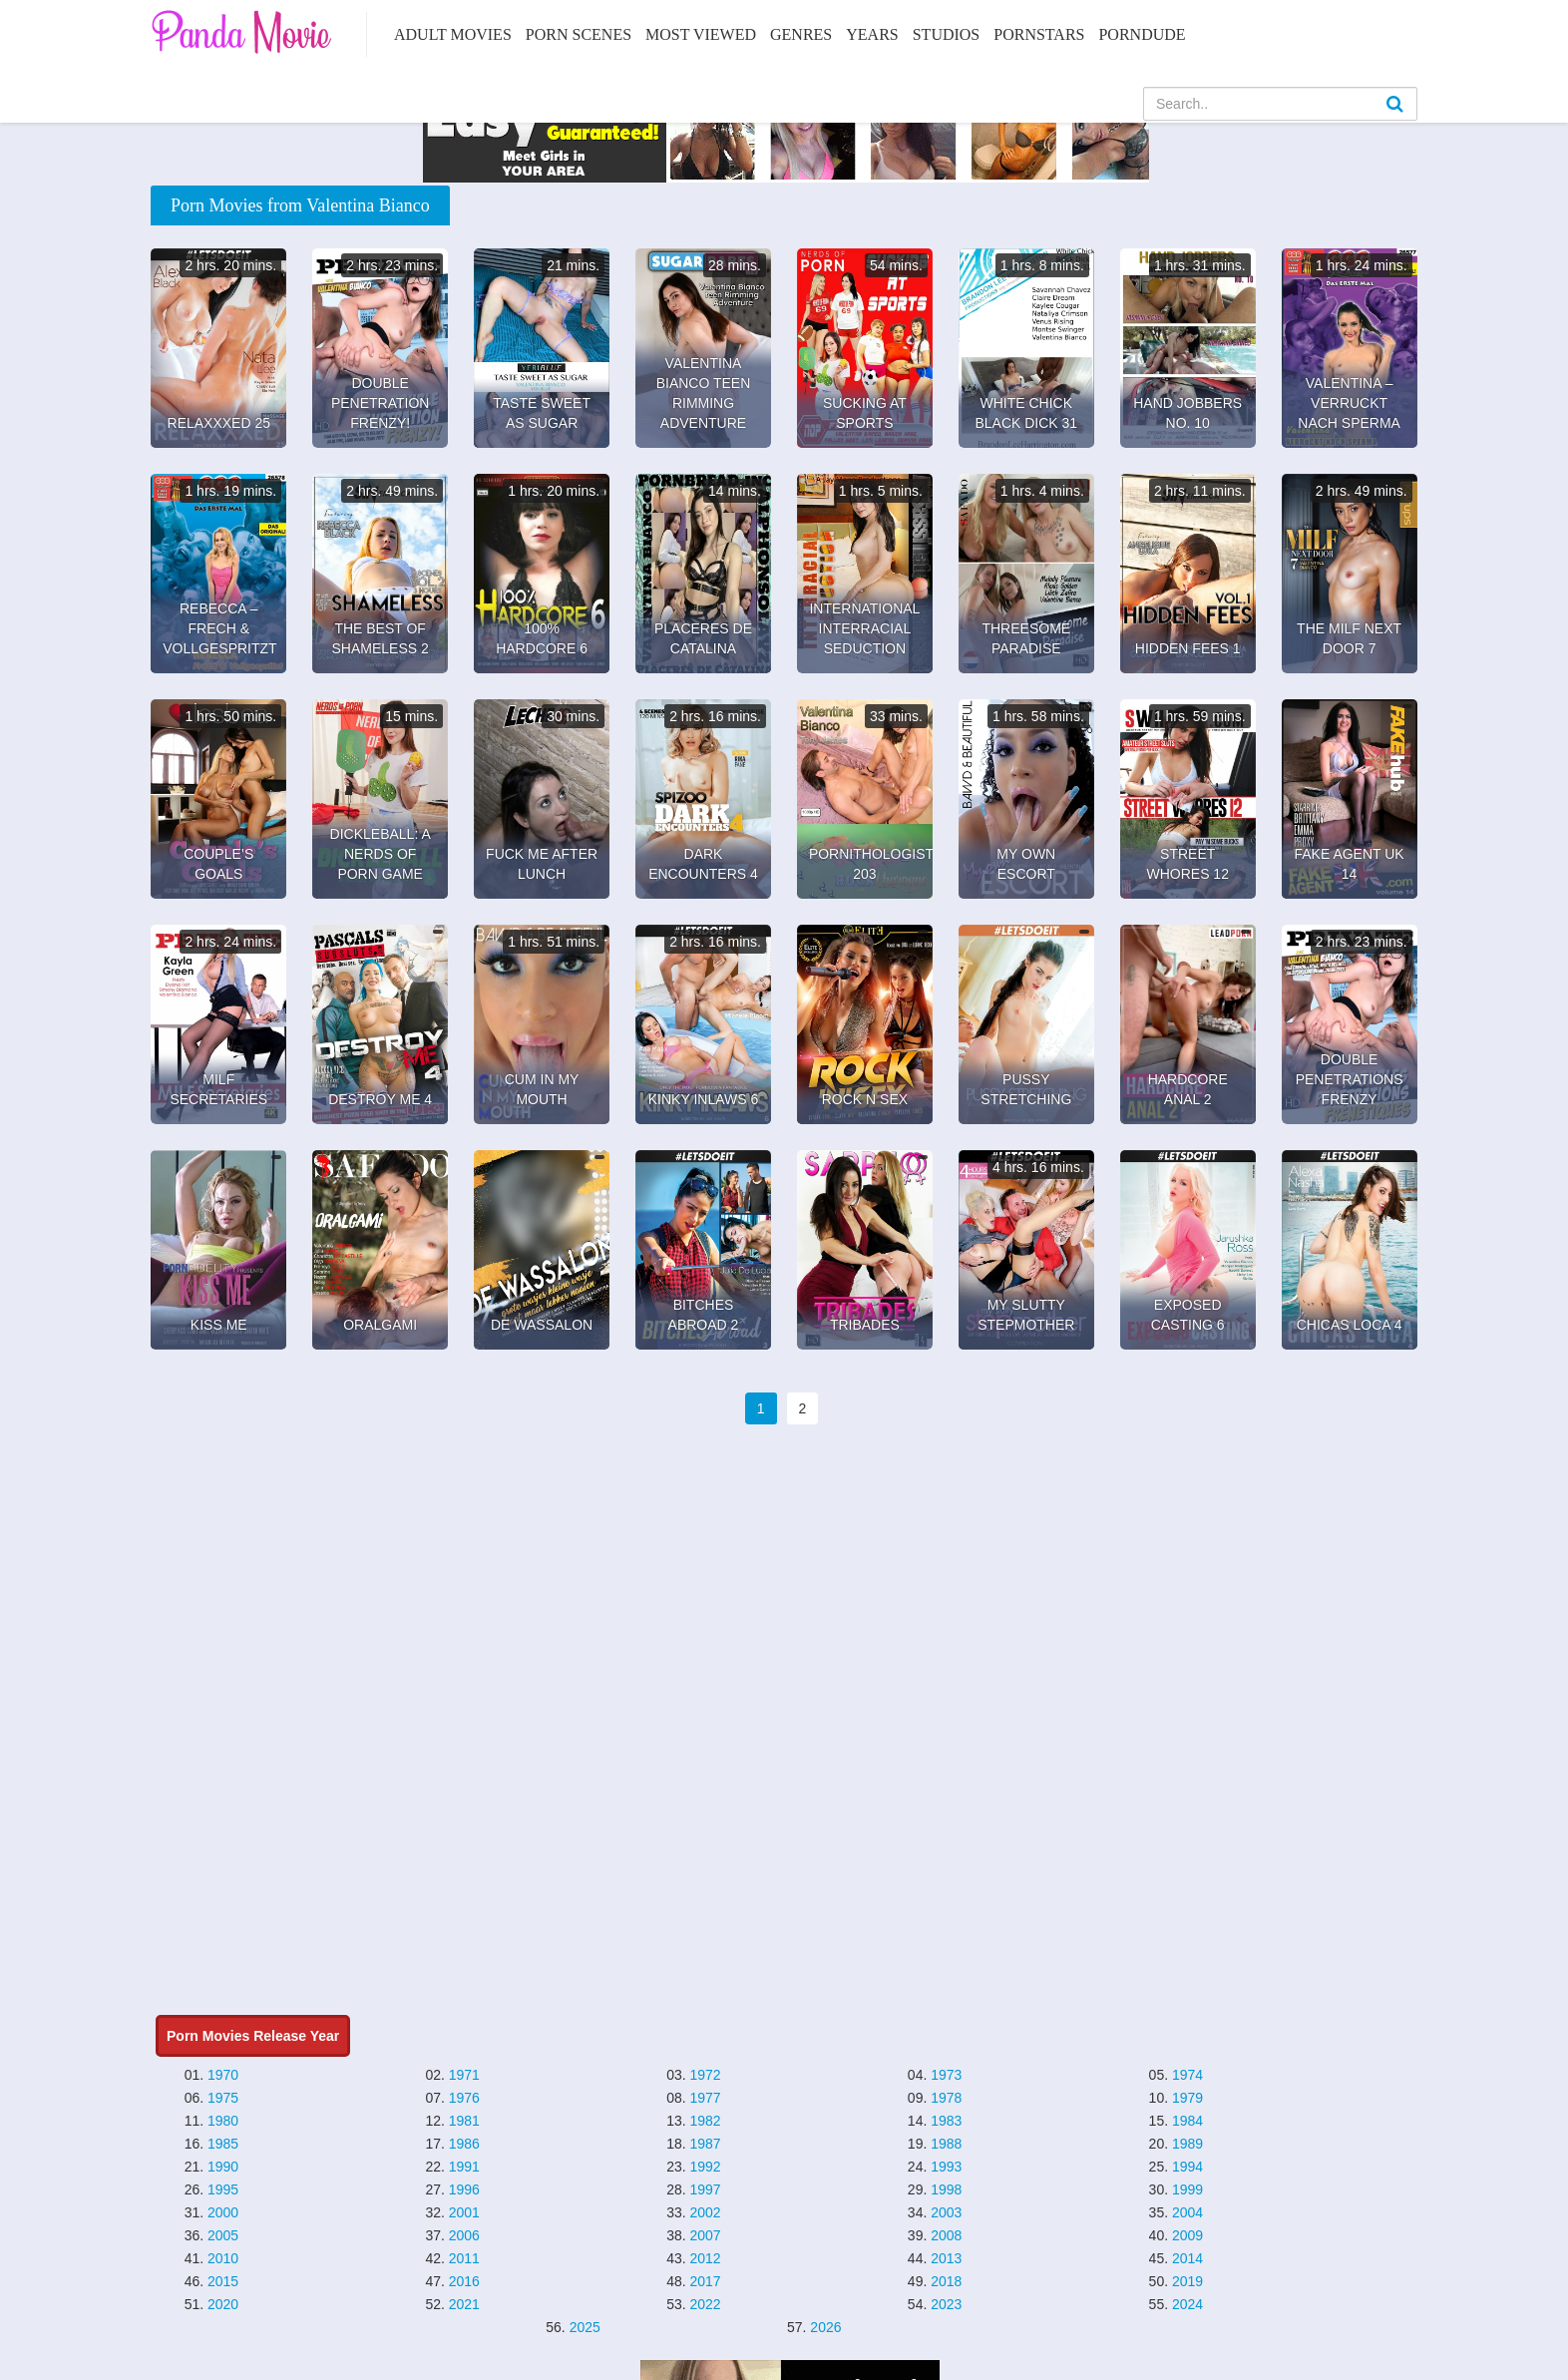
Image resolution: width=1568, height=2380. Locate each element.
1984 (1187, 2121)
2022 (704, 2304)
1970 (222, 2075)
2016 (464, 2281)
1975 (222, 2098)
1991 (464, 2167)
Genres (801, 34)
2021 (464, 2304)
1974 (1187, 2075)
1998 (946, 2189)
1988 (946, 2144)
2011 (464, 2258)
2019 (1187, 2281)
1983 (946, 2121)
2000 (222, 2212)
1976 (464, 2098)
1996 (464, 2189)
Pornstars (1038, 34)
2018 (946, 2281)
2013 (946, 2258)
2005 (222, 2235)
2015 (222, 2281)
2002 (704, 2212)
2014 (1187, 2258)
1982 (704, 2121)
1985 (222, 2144)
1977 (704, 2098)
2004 (1187, 2212)
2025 (585, 2327)
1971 (464, 2075)
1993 (946, 2167)
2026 (825, 2327)
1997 (704, 2189)
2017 (704, 2281)
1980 (222, 2121)
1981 (464, 2121)
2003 (946, 2212)
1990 (222, 2167)
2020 (222, 2304)
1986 (464, 2144)
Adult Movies (453, 34)
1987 (704, 2144)
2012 (704, 2258)
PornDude (1141, 34)
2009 (1187, 2235)
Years (872, 34)
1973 (946, 2075)
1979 (1187, 2098)
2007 (704, 2235)
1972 (704, 2075)
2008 (946, 2235)
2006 (464, 2235)
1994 (1187, 2167)
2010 (222, 2258)
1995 (222, 2189)
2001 (464, 2212)
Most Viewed (700, 34)
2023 (946, 2304)
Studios (946, 34)
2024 (1187, 2304)
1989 (1187, 2144)
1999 (1187, 2189)
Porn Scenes (578, 34)
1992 (704, 2167)
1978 (946, 2098)
